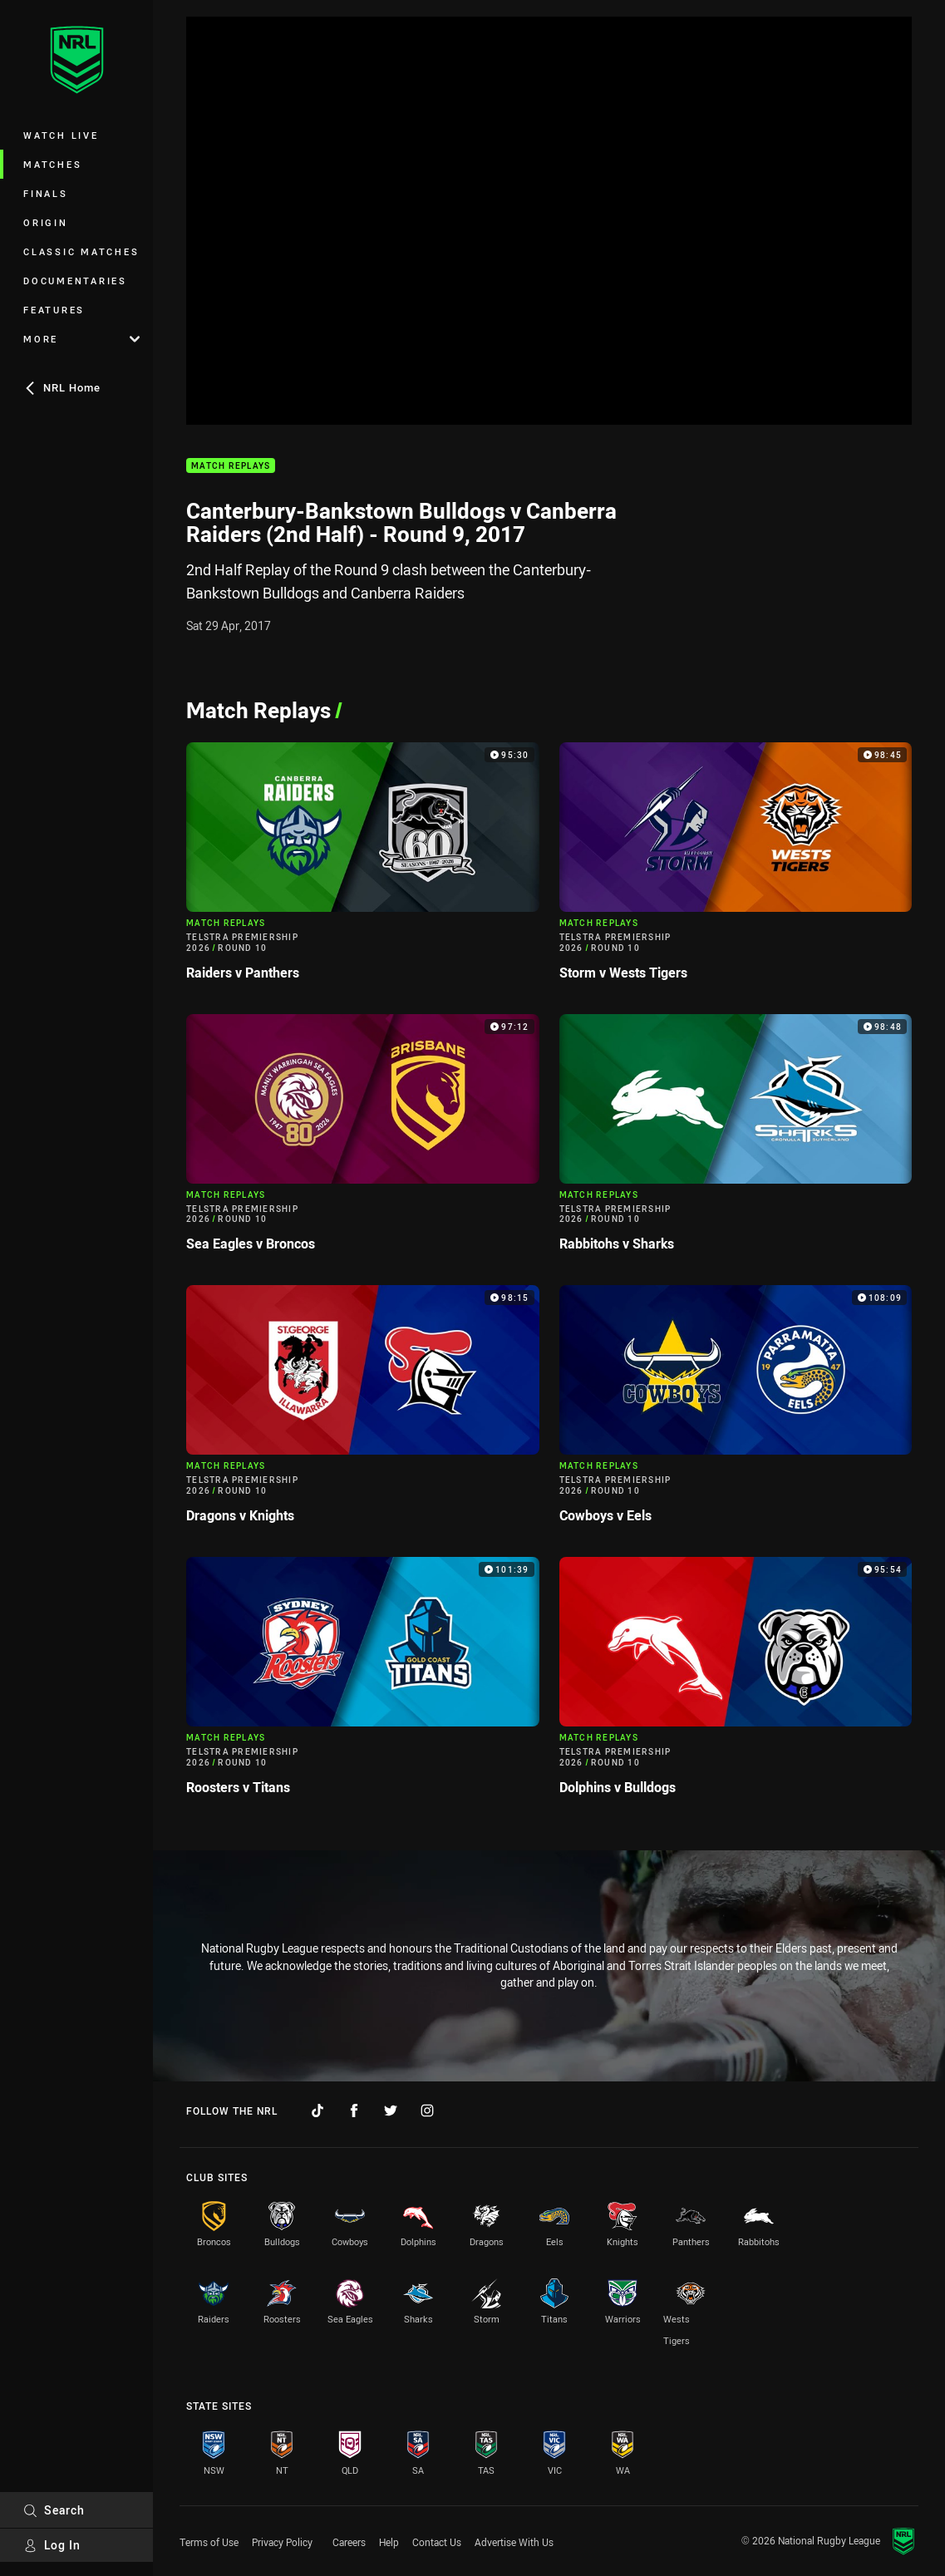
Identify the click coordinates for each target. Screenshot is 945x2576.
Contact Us (436, 2542)
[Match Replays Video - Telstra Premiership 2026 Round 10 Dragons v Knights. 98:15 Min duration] (362, 1411)
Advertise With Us (514, 2542)
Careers (349, 2542)
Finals (45, 193)
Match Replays (230, 466)
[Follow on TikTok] (317, 2110)
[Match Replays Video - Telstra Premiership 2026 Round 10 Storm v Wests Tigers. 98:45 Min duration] (736, 868)
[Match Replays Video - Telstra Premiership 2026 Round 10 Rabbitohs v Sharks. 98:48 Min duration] (736, 1140)
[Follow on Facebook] (354, 2110)
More (81, 338)
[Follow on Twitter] (390, 2110)
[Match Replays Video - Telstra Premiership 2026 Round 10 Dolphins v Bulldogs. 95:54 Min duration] (736, 1683)
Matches (52, 164)
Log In (52, 2545)
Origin (45, 222)
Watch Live (61, 135)
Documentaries (75, 280)
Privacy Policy (282, 2542)
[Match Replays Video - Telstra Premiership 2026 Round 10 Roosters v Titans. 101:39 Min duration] (362, 1683)
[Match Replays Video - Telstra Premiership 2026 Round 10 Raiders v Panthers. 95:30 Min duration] (362, 868)
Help (389, 2542)
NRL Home (62, 387)
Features (54, 309)
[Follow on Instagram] (427, 2110)
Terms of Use (209, 2542)
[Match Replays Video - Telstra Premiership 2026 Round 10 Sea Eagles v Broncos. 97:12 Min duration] (362, 1140)
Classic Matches (81, 251)
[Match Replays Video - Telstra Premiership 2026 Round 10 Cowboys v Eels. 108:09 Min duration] (736, 1411)
